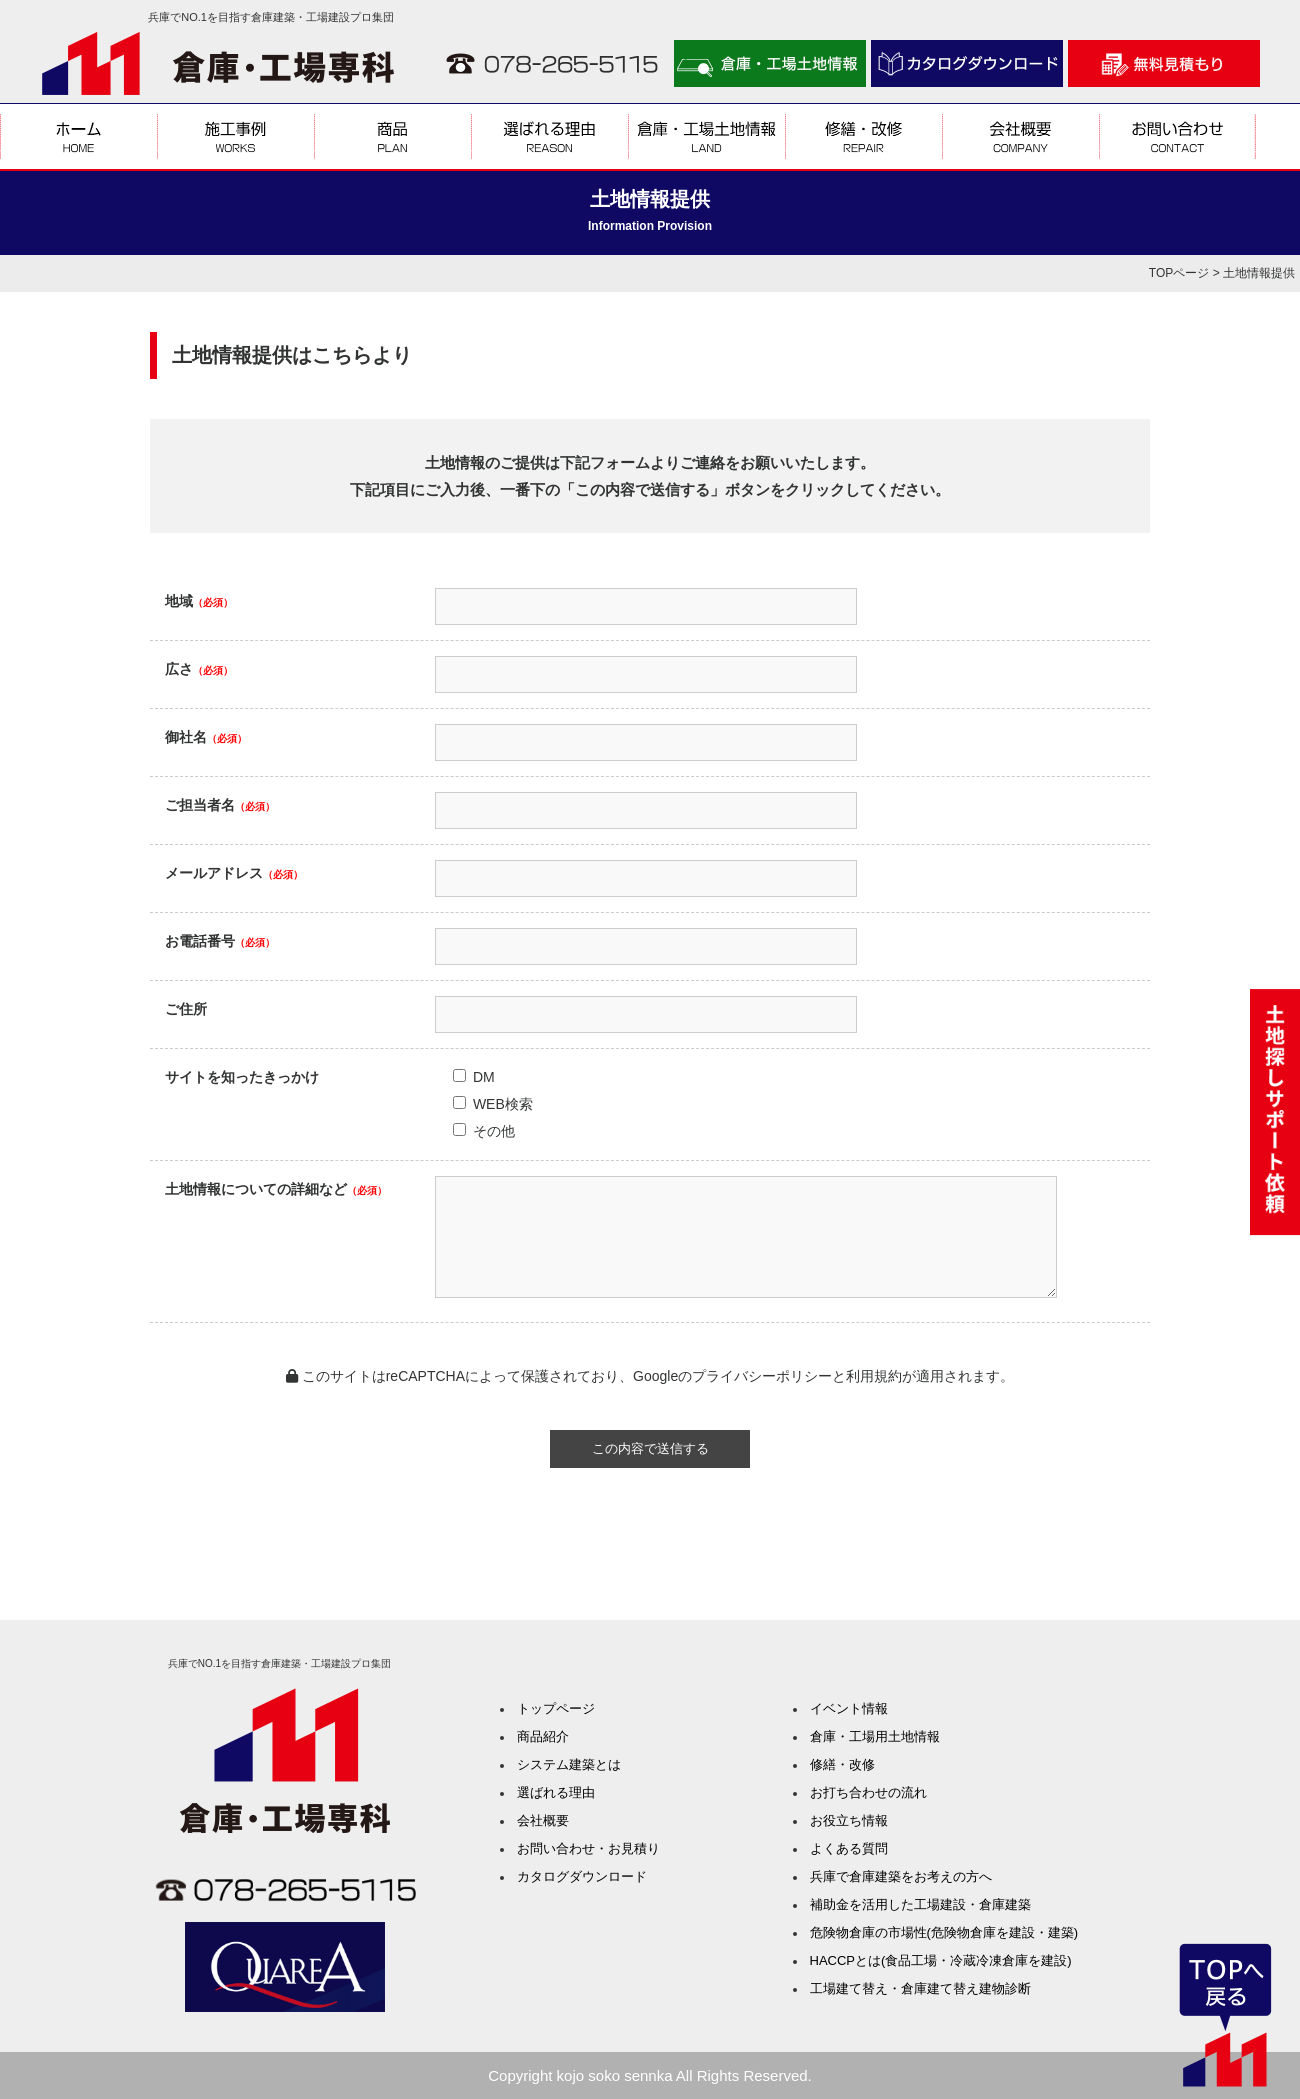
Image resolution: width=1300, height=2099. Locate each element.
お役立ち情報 (849, 1820)
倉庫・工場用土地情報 (875, 1736)
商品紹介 (543, 1736)
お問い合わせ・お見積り (588, 1848)
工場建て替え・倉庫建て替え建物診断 (920, 1988)
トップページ (556, 1708)
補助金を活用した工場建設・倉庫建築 (920, 1904)
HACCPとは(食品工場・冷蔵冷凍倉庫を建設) (941, 1960)
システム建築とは (569, 1764)
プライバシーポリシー (762, 1376)
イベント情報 (849, 1708)
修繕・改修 (842, 1764)
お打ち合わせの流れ (868, 1792)
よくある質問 (849, 1848)
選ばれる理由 (556, 1792)
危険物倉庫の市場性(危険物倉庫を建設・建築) (944, 1932)
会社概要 (543, 1820)
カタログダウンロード (582, 1876)
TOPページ (1179, 273)
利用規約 (874, 1376)
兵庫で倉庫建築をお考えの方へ (901, 1876)
